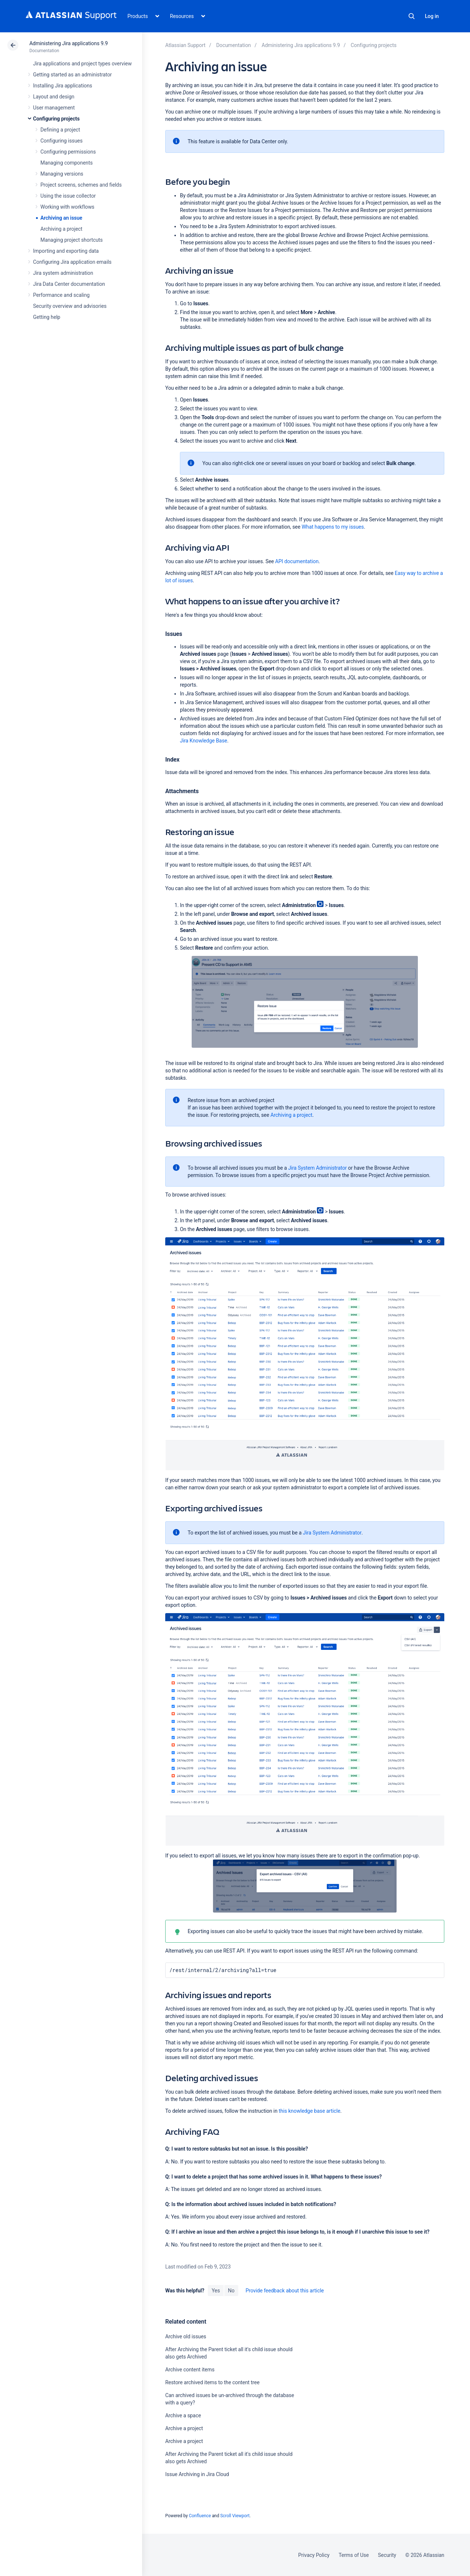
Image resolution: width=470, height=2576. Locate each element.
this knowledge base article (309, 2111)
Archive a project (184, 2428)
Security (387, 2555)
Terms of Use (354, 2555)
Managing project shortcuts (71, 240)
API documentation (296, 561)
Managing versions (61, 174)
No (231, 2290)
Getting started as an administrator (72, 75)
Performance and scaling (61, 295)
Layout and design (53, 97)
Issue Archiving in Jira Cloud (197, 2474)
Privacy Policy (313, 2555)
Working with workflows (67, 207)
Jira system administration (63, 273)
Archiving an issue (61, 218)
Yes (216, 2290)
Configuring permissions (68, 152)
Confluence (200, 2515)
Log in (432, 16)
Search (411, 16)
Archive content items (189, 2369)
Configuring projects (56, 119)
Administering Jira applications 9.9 (68, 43)
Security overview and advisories (69, 306)
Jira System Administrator (317, 1168)
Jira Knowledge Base (203, 741)
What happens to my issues (332, 527)
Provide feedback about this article (285, 2290)
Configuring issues (61, 141)
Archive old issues (185, 2336)
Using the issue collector (68, 196)
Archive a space (183, 2415)
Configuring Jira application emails (72, 262)
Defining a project (60, 130)
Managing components (66, 163)
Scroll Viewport (235, 2515)
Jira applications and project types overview (82, 63)
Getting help (46, 317)
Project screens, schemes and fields (81, 185)
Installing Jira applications (62, 86)
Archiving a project (61, 229)
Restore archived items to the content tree (212, 2382)
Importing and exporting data (66, 251)
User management (54, 108)
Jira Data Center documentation (69, 284)
